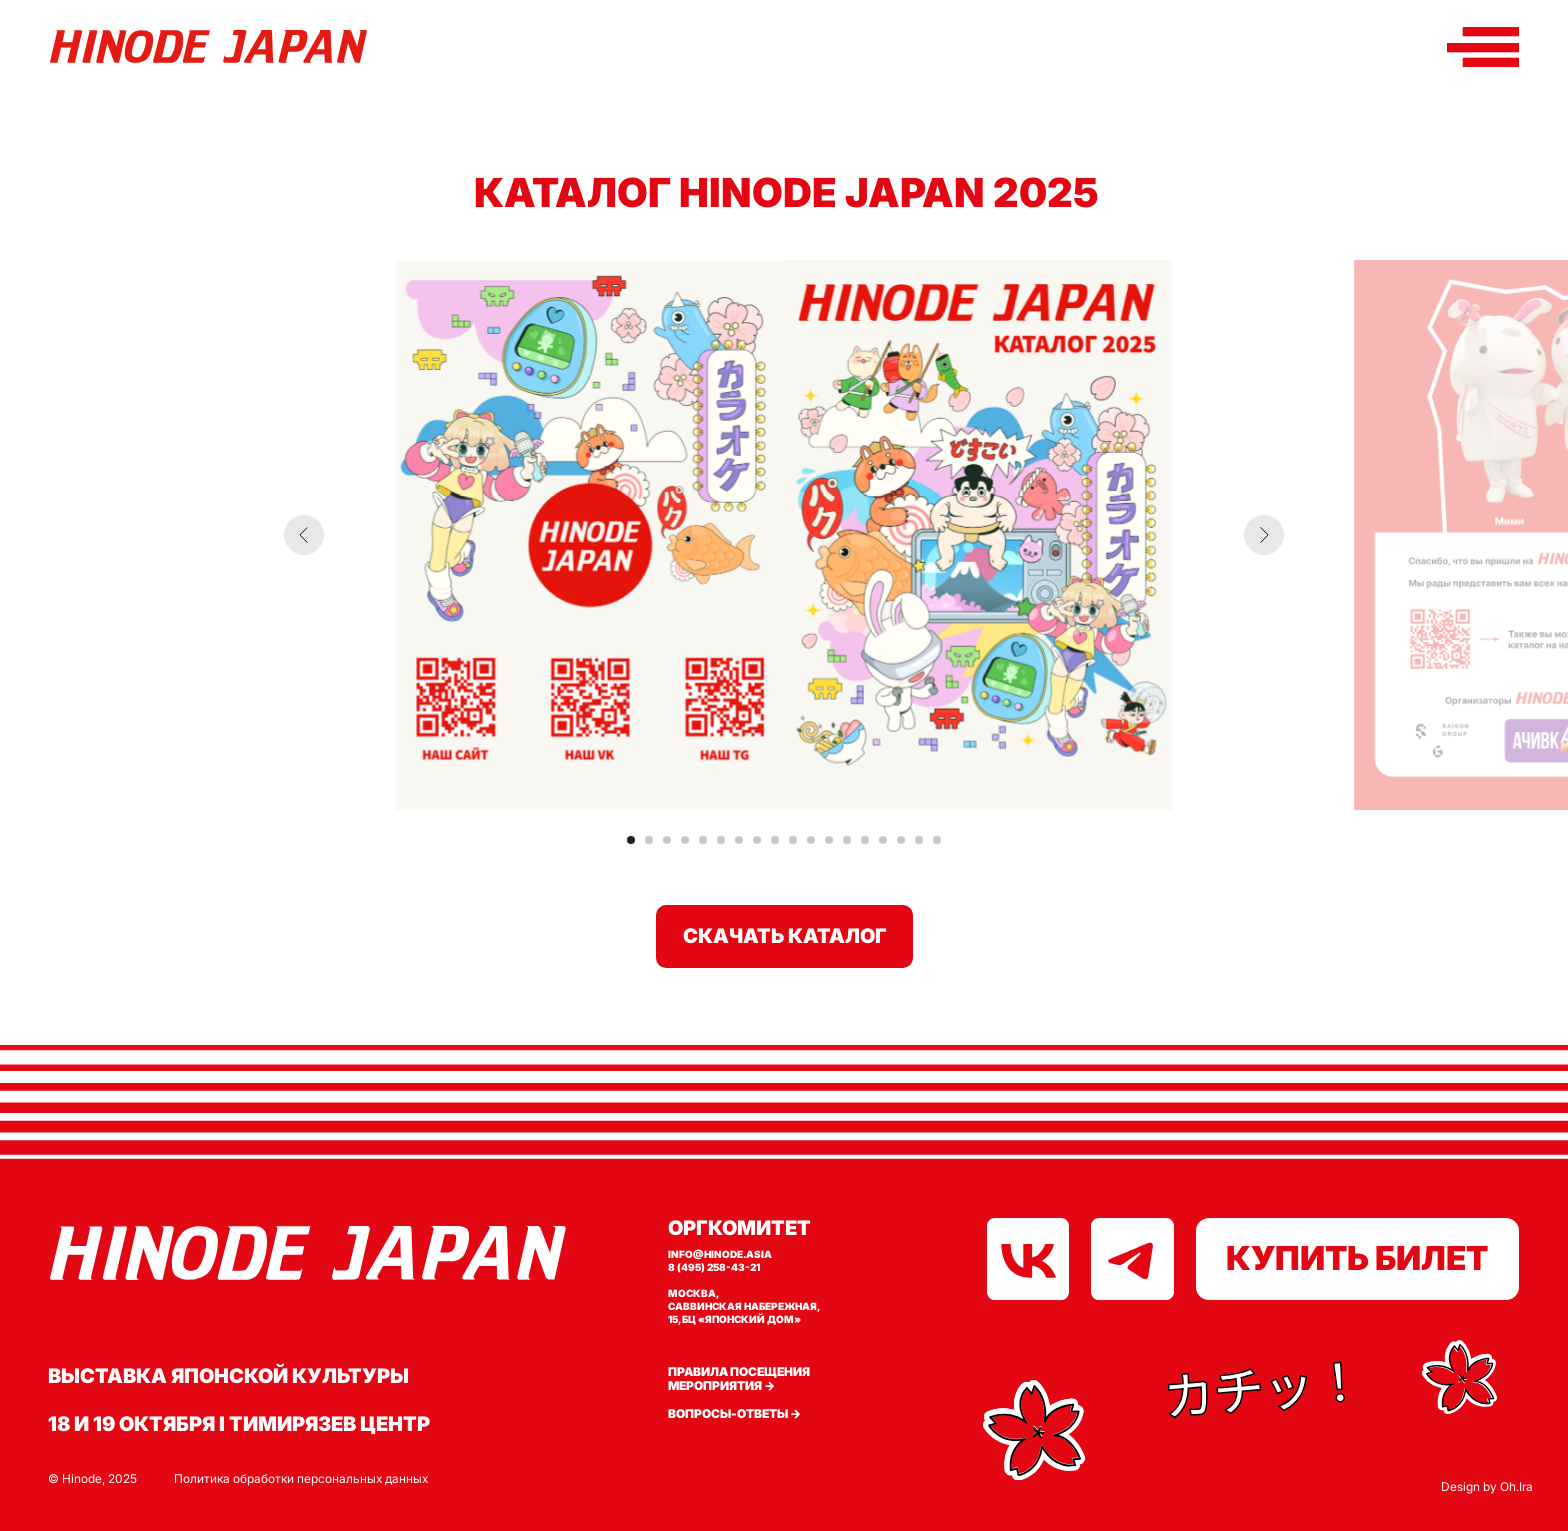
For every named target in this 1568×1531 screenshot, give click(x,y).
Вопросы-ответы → (734, 1414)
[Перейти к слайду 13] (847, 840)
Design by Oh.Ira (1487, 1487)
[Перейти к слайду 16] (901, 840)
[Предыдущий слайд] (304, 535)
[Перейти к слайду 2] (649, 840)
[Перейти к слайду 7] (739, 840)
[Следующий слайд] (1264, 535)
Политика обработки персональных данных (301, 1479)
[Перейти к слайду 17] (919, 840)
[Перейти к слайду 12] (829, 840)
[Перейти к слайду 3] (667, 840)
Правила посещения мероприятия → (739, 1379)
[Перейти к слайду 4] (685, 840)
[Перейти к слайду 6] (721, 840)
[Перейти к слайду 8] (757, 840)
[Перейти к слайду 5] (703, 840)
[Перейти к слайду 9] (775, 840)
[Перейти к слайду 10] (793, 840)
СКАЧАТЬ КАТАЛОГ (785, 936)
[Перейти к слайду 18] (937, 840)
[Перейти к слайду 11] (811, 840)
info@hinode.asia (720, 1254)
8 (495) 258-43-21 (714, 1267)
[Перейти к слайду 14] (865, 840)
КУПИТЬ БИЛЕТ (1357, 1258)
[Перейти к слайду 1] (631, 840)
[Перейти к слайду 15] (883, 840)
